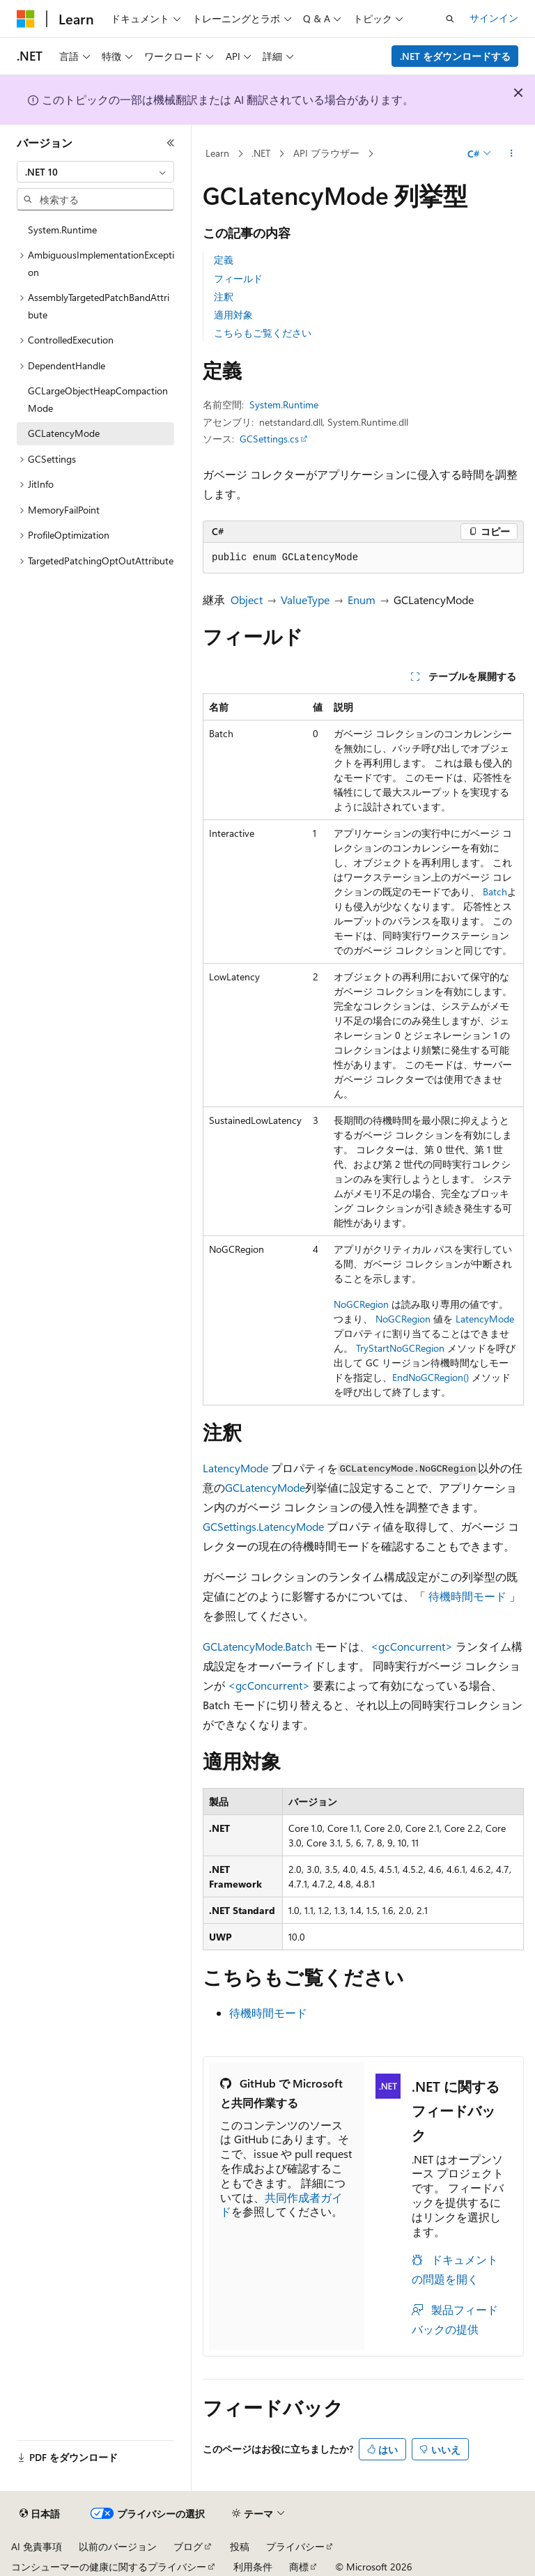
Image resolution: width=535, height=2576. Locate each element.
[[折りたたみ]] (170, 142)
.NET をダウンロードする (455, 56)
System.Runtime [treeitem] (62, 229)
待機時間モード (467, 1596)
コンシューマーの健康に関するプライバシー (108, 2566)
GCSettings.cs (269, 438)
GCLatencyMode (265, 1487)
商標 (299, 2566)
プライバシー (295, 2546)
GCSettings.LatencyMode (263, 1526)
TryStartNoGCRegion (400, 1348)
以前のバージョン (118, 2546)
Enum (361, 599)
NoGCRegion (361, 1304)
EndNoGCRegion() (430, 1377)
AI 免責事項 (36, 2546)
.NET (260, 153)
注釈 (223, 296)
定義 (223, 259)
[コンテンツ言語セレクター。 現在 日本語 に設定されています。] (39, 2514)
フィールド (238, 278)
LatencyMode (485, 1318)
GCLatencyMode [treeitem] (64, 433)
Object (247, 599)
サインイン (494, 17)
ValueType (305, 599)
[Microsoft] (26, 19)
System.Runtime (283, 404)
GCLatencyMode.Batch (257, 1646)
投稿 (239, 2546)
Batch (495, 891)
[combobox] (95, 172)
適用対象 (233, 314)
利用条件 (252, 2566)
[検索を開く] (450, 18)
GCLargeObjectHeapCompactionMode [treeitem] (98, 399)
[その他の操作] (511, 154)
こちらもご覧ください (262, 332)
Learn (217, 153)
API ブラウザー (326, 153)
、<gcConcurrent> (406, 1646)
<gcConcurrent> (269, 1685)
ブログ (188, 2546)
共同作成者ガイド (281, 2204)
